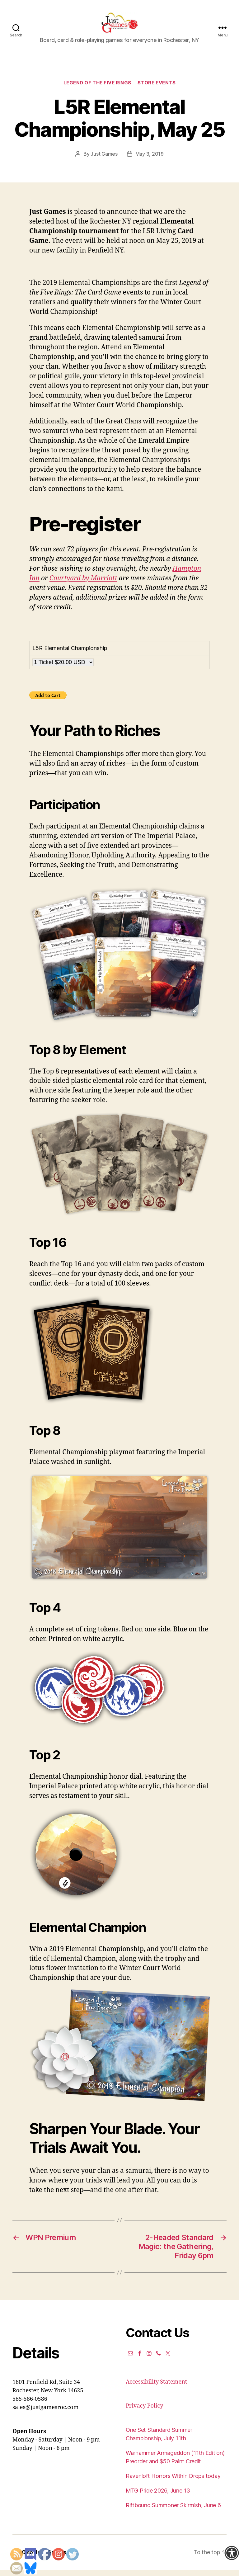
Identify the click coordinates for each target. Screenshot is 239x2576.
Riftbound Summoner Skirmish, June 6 (173, 2511)
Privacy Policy (144, 2412)
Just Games (104, 160)
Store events (157, 89)
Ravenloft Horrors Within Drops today (173, 2482)
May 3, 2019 (149, 160)
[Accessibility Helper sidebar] (231, 2552)
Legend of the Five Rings (97, 89)
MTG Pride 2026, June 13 (158, 2496)
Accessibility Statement (156, 2388)
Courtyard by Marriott (83, 584)
